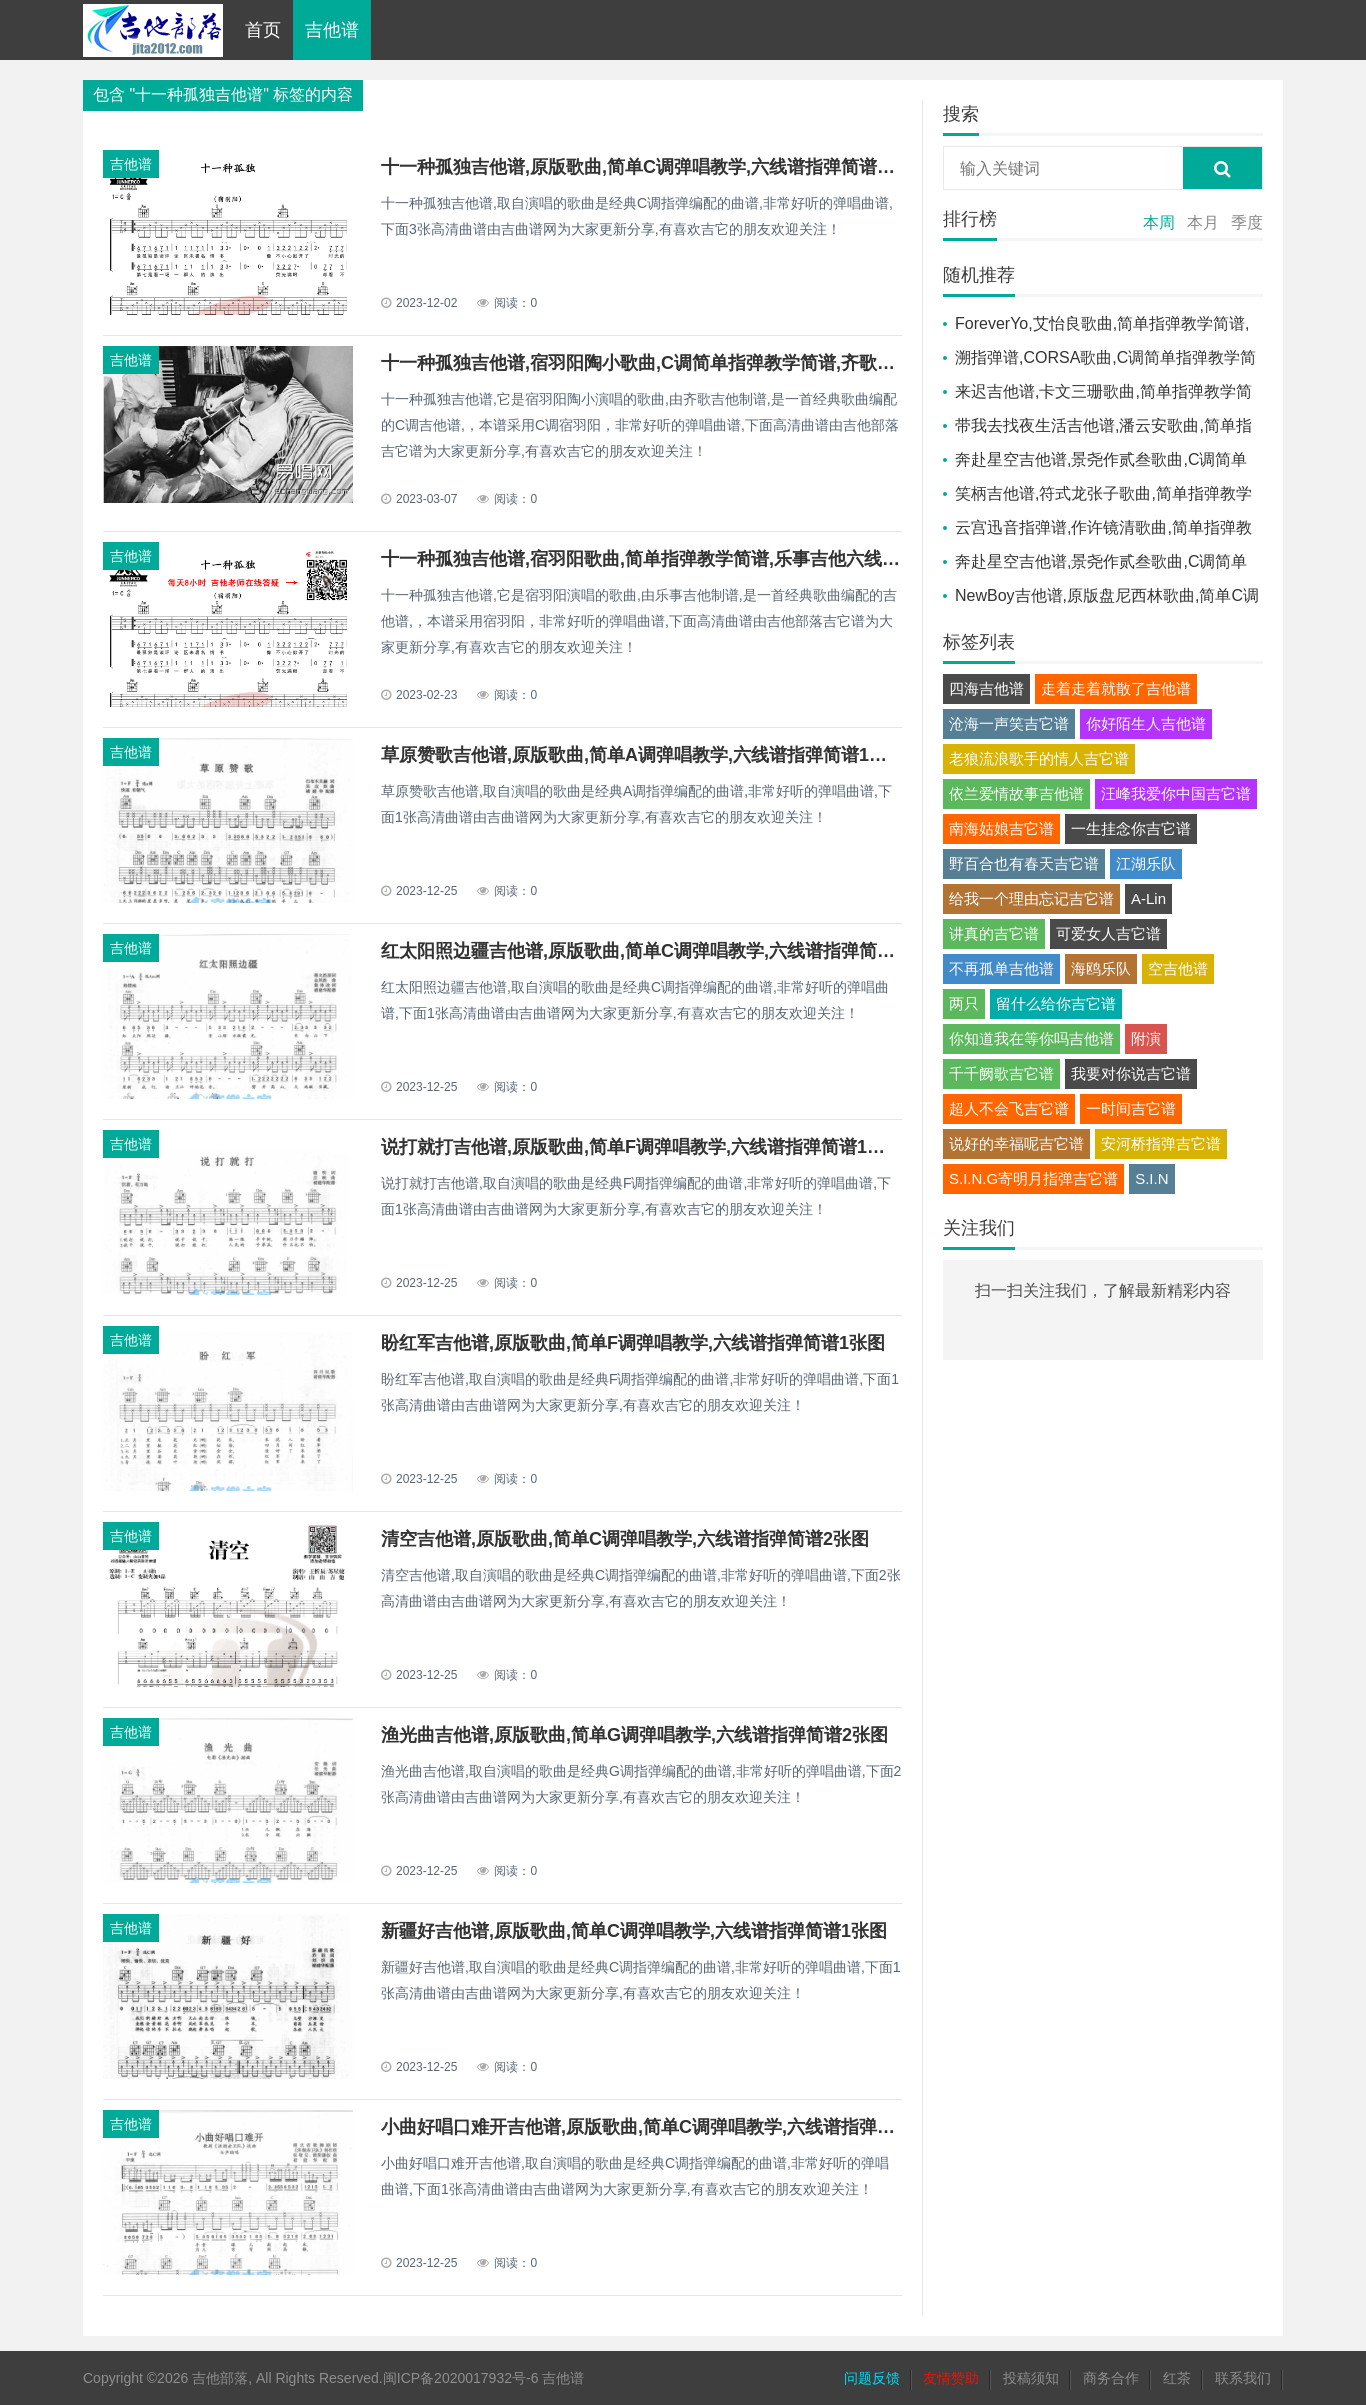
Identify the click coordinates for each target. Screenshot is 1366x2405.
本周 (1159, 222)
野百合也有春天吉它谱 (1024, 863)
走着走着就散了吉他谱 (1116, 688)
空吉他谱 (1178, 968)
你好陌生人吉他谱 (1146, 723)
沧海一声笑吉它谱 (1009, 723)
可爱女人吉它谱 (1108, 933)
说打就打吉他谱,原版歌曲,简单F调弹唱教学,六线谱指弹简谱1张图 (642, 1147)
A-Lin (1148, 898)
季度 (1247, 222)
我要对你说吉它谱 (1131, 1073)
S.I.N (1151, 1178)
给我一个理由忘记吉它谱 (1031, 898)
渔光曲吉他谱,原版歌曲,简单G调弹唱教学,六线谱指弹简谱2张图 (634, 1735)
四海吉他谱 (986, 688)
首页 (263, 30)
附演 (1146, 1038)
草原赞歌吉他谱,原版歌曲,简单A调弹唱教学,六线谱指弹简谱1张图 (643, 755)
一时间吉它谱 (1131, 1108)
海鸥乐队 (1101, 968)
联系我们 (1243, 2378)
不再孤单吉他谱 (1001, 968)
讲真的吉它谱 (994, 933)
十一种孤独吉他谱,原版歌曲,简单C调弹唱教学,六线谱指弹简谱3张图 (652, 167)
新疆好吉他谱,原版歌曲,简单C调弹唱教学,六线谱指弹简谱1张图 (634, 1931)
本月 (1203, 222)
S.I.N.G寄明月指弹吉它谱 (1033, 1178)
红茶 (1177, 2378)
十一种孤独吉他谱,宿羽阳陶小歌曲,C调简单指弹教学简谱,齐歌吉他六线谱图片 (692, 363)
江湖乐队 (1146, 863)
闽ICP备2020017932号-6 (461, 2378)
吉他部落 (220, 2378)
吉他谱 (332, 30)
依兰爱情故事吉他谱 (1016, 793)
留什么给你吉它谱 (1056, 1003)
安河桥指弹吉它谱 (1161, 1143)
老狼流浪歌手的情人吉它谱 (1039, 758)
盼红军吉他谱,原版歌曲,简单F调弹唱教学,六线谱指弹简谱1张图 (633, 1343)
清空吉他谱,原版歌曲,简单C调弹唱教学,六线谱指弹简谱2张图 (625, 1539)
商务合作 (1111, 2378)
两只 (964, 1003)
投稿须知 (1031, 2378)
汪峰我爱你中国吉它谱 (1176, 793)
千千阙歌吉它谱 (1001, 1073)
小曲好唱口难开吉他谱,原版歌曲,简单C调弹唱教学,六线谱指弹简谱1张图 (670, 2127)
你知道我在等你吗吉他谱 (1031, 1038)
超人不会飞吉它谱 (1009, 1108)
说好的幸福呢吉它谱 (1016, 1143)
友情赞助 (951, 2378)
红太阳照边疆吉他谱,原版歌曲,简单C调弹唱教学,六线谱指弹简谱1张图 (661, 951)
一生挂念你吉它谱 (1131, 828)
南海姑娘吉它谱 (1001, 828)
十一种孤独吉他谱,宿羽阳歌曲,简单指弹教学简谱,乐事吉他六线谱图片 (658, 559)
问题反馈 (872, 2378)
